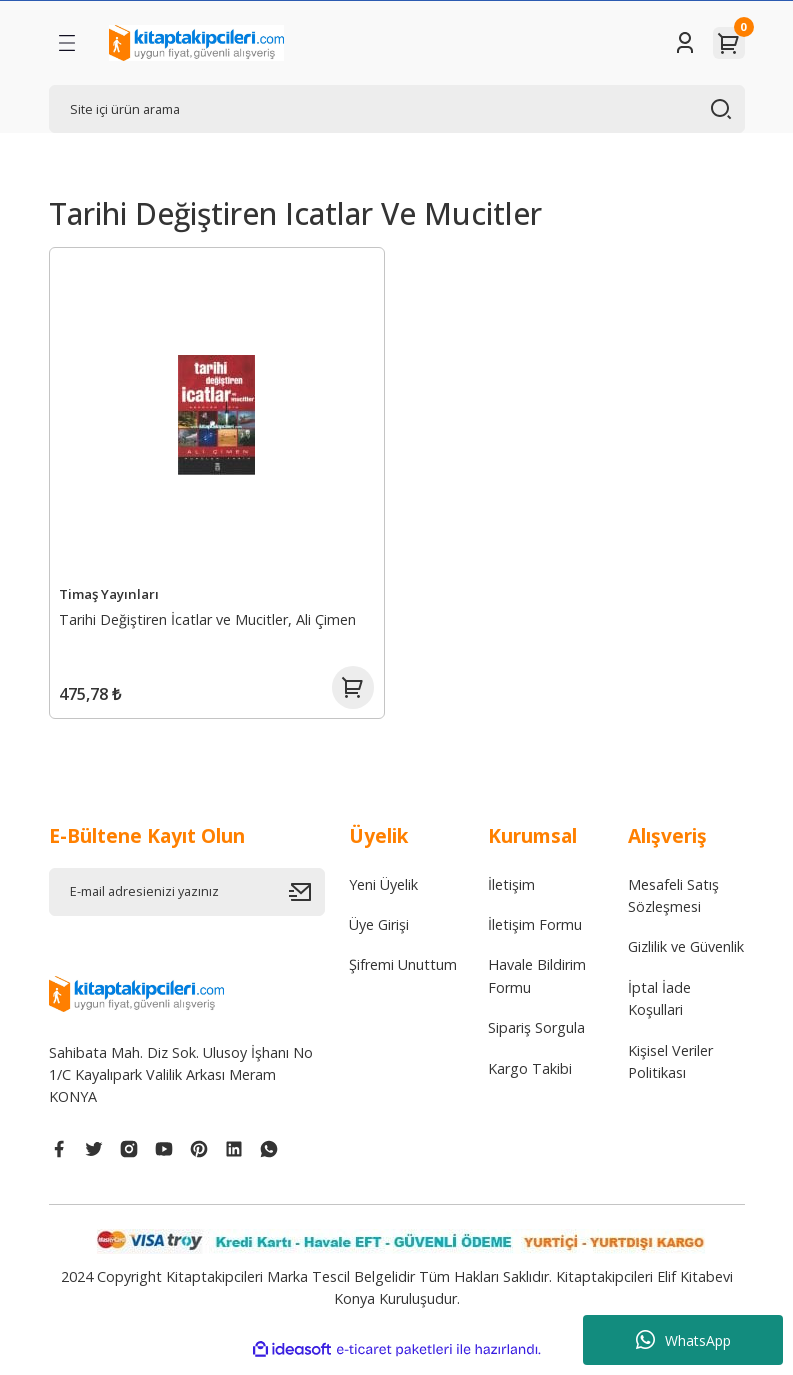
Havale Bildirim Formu (537, 986)
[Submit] (307, 902)
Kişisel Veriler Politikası (670, 1071)
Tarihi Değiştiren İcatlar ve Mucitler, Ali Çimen (210, 617)
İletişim (511, 894)
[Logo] (196, 43)
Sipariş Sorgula (536, 1038)
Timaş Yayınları (112, 592)
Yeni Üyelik (383, 894)
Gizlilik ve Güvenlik (686, 957)
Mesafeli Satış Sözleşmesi (673, 905)
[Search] (397, 109)
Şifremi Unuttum (403, 975)
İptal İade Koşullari (659, 1008)
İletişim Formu (535, 935)
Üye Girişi (379, 935)
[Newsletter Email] (187, 902)
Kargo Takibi (530, 1078)
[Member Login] (685, 43)
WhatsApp (683, 1340)
